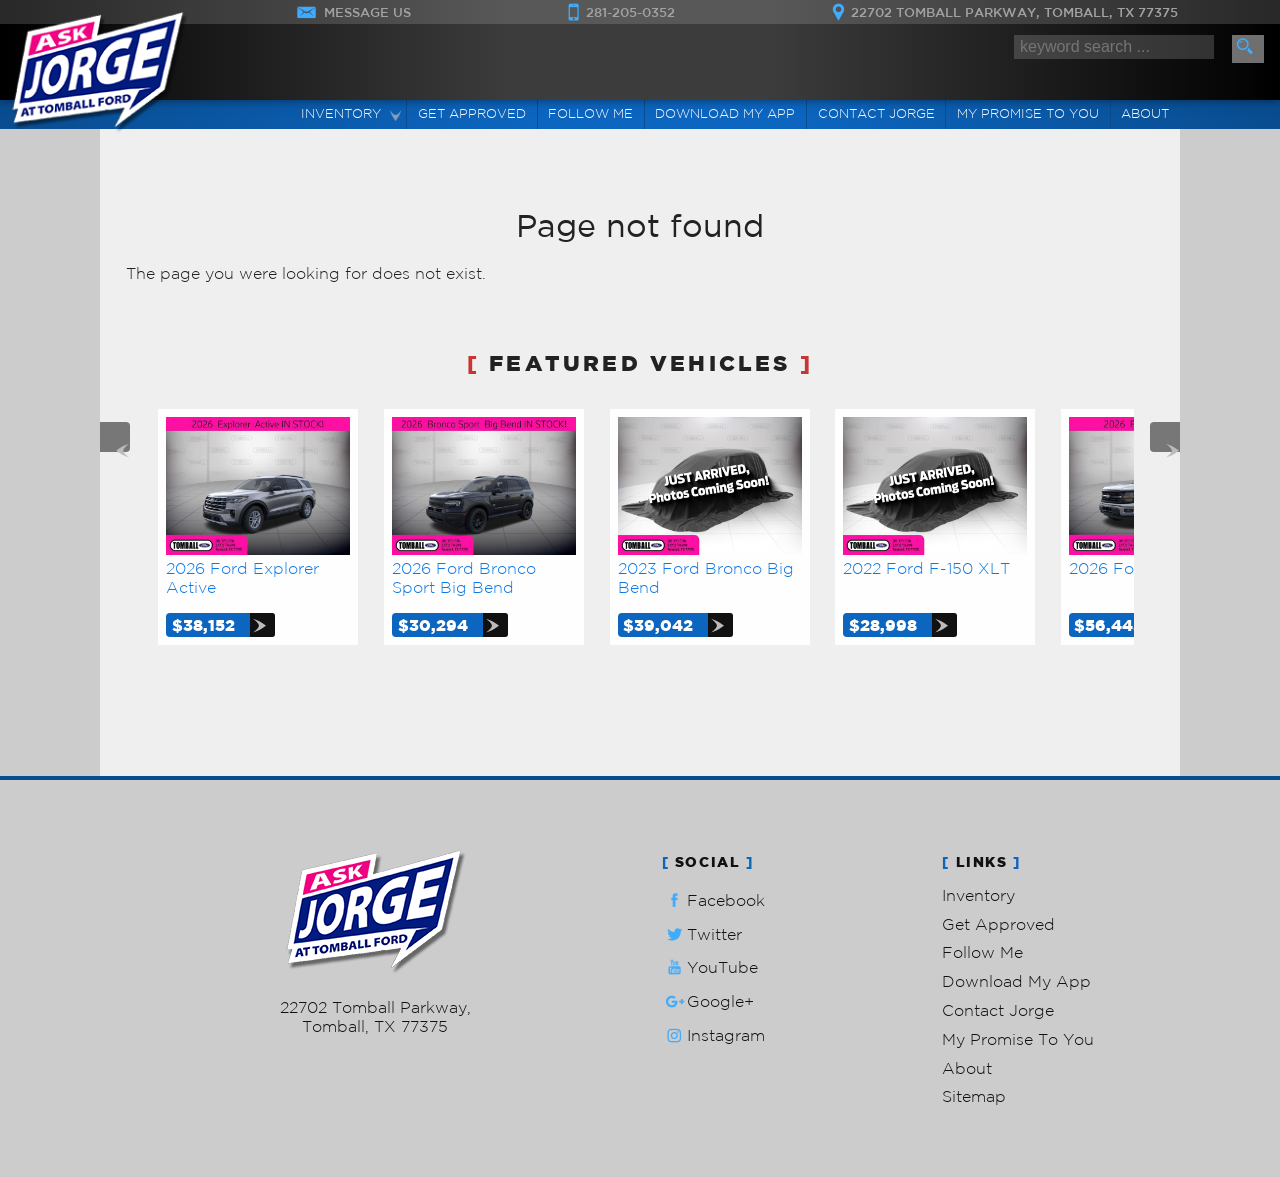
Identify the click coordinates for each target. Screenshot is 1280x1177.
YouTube (710, 967)
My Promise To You (1018, 1039)
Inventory (978, 895)
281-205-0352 (375, 988)
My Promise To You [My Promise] (1028, 113)
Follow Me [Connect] (590, 113)
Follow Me (982, 952)
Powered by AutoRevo (434, 1057)
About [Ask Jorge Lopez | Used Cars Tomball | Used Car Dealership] (1145, 113)
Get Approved (998, 924)
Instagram (713, 1035)
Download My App (725, 113)
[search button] (1248, 49)
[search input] (1114, 47)
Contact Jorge (998, 1010)
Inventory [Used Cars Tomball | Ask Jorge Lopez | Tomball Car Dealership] (341, 113)
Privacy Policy (535, 1057)
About (967, 1068)
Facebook (713, 900)
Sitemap (974, 1096)
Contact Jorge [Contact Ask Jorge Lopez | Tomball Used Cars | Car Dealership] (876, 113)
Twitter (702, 934)
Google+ (708, 1001)
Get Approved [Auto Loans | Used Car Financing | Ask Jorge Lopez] (472, 113)
